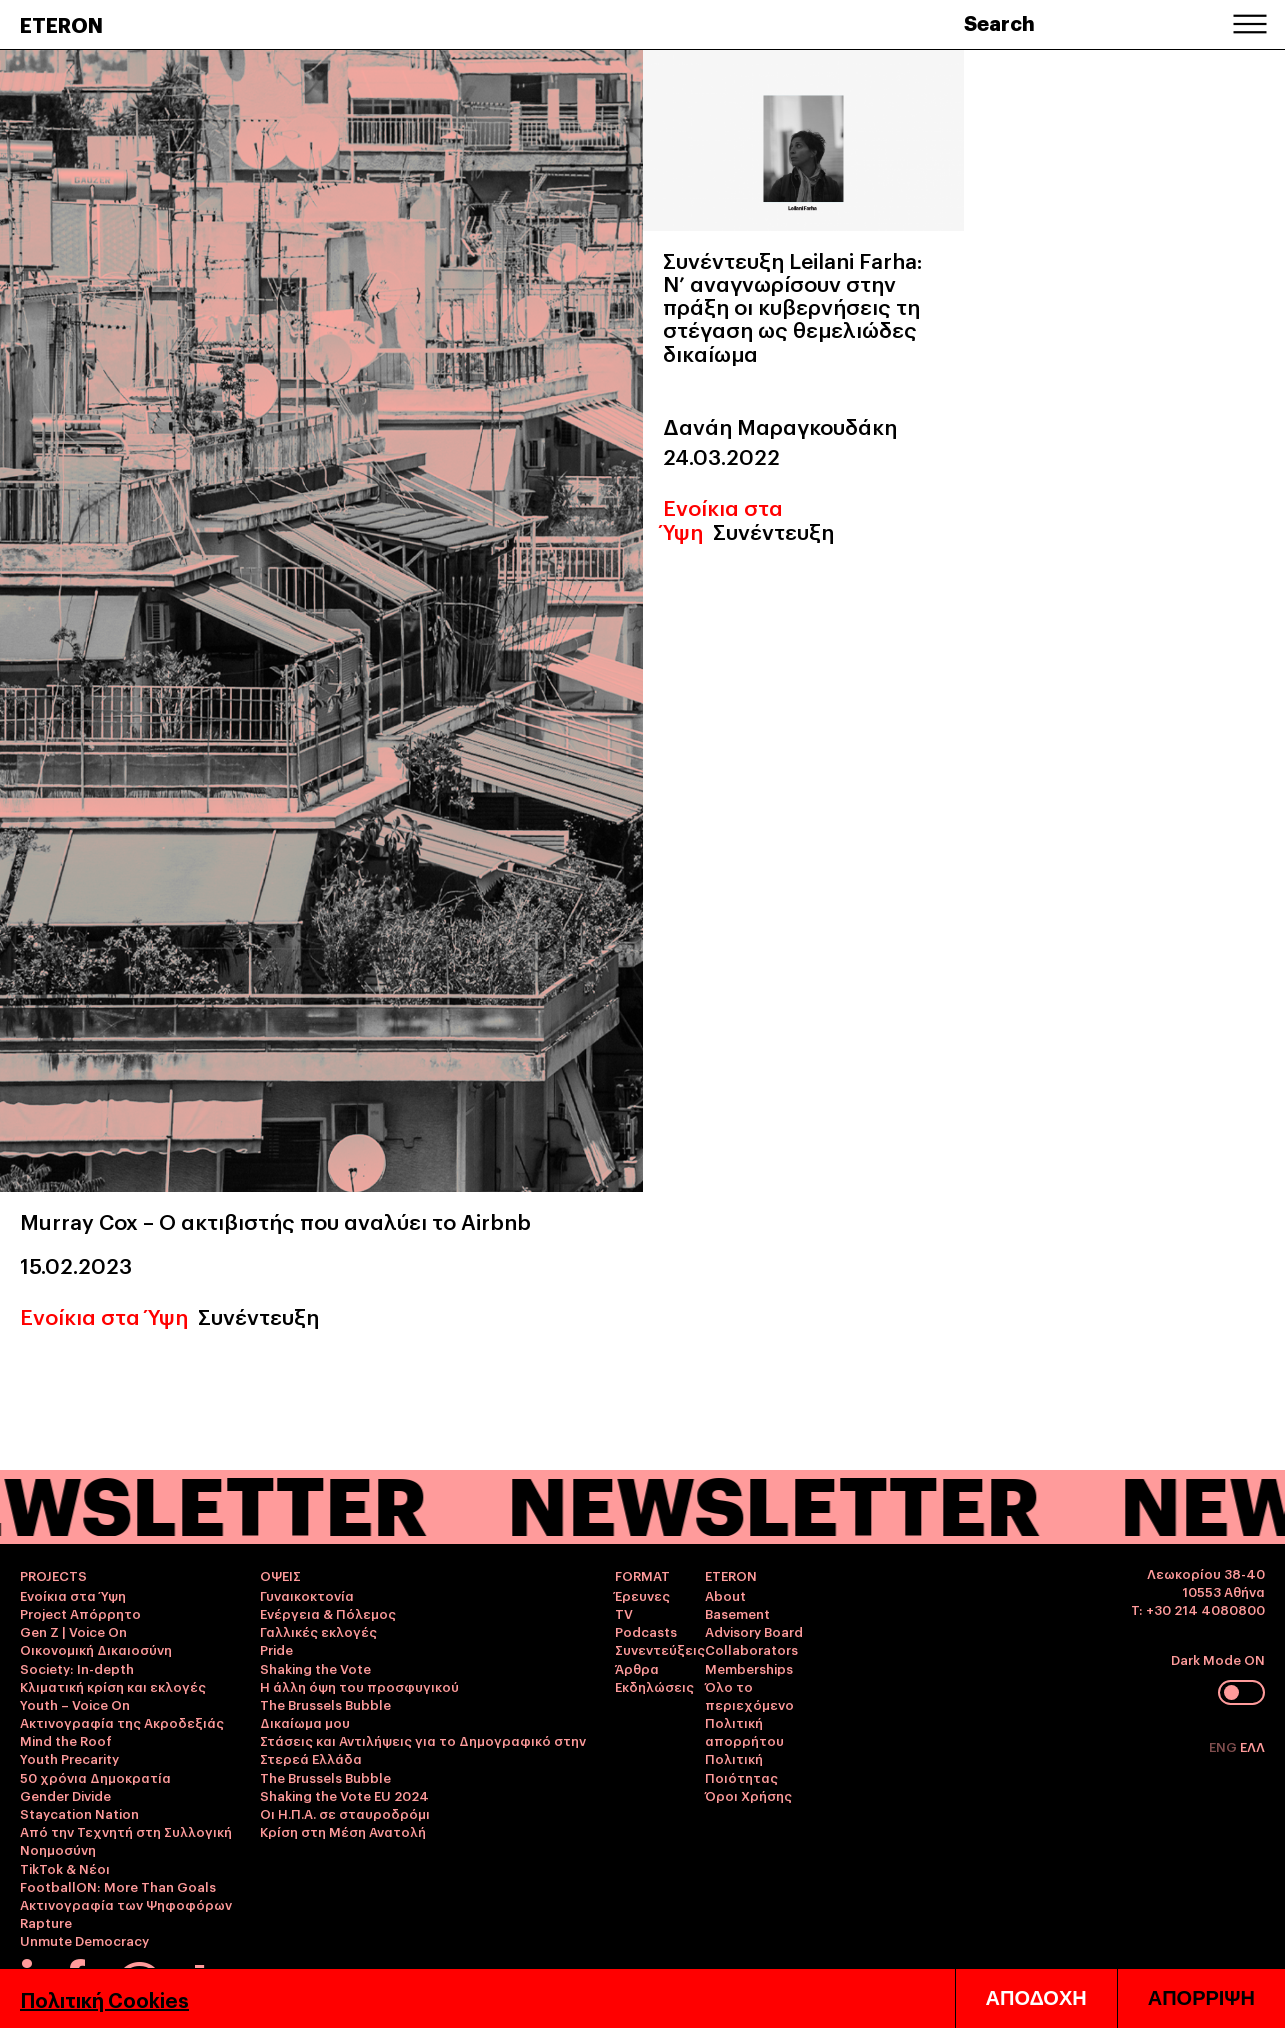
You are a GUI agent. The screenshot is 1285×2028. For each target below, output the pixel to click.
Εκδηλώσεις (654, 1686)
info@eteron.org (222, 1975)
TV (624, 1613)
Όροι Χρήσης (748, 1795)
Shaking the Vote (315, 1668)
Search (999, 22)
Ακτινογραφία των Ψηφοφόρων (126, 1904)
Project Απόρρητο (80, 1613)
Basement (737, 1613)
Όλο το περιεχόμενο (749, 1695)
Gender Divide (65, 1795)
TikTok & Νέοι (65, 1868)
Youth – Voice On (75, 1704)
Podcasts (646, 1631)
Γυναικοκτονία (307, 1595)
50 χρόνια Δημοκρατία (95, 1777)
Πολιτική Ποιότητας (741, 1767)
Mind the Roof (66, 1740)
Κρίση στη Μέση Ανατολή (343, 1831)
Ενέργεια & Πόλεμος (328, 1613)
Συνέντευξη (258, 1315)
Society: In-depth (77, 1668)
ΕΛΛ (1252, 1746)
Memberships (749, 1668)
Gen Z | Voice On (73, 1631)
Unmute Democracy (84, 1940)
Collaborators (751, 1649)
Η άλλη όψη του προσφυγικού (359, 1686)
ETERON (61, 24)
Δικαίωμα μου (305, 1722)
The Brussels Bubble (325, 1704)
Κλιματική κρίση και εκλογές (113, 1686)
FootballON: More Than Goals (118, 1886)
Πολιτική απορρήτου (744, 1731)
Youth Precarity (69, 1758)
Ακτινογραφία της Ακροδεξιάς (122, 1722)
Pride (276, 1649)
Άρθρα (637, 1668)
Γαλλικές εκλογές (318, 1631)
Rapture (46, 1922)
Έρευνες (642, 1595)
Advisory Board (754, 1631)
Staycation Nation (79, 1813)
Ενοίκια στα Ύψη (104, 1315)
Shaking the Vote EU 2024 (344, 1795)
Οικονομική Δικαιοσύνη (96, 1649)
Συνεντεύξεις (660, 1649)
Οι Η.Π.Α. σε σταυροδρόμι (345, 1813)
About (725, 1595)
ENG (1224, 1746)
